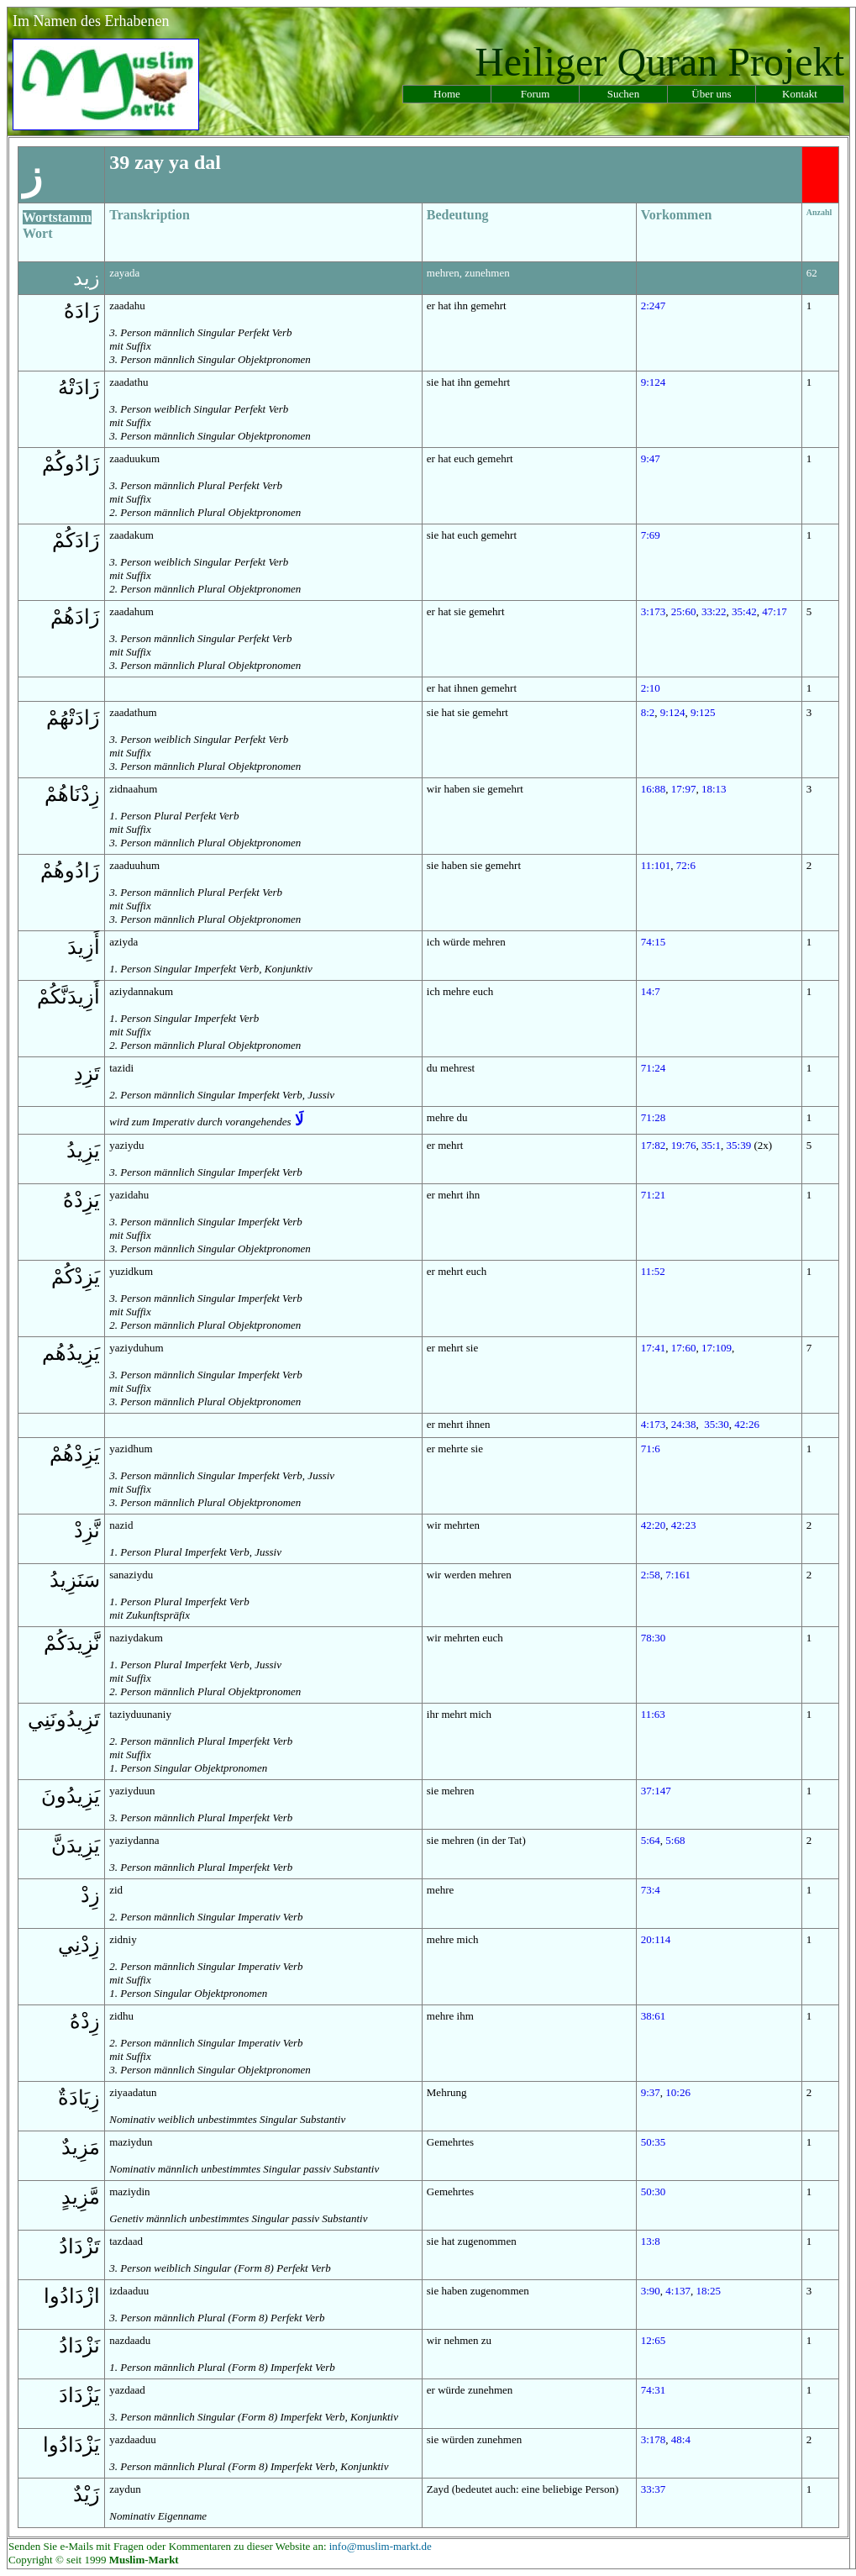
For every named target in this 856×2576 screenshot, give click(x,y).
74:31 (653, 2390)
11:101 (656, 865)
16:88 (653, 788)
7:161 (678, 1574)
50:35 (653, 2142)
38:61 (653, 2016)
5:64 (650, 1840)
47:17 (774, 611)
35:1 (711, 1145)
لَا (299, 1120)
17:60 (683, 1347)
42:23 (683, 1525)
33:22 (714, 611)
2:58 (650, 1574)
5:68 (675, 1840)
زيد (86, 278)
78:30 (653, 1637)
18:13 (714, 788)
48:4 (681, 2439)
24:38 (683, 1424)
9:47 (650, 458)
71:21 (653, 1194)
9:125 (703, 712)
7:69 (650, 535)
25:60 (683, 611)
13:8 (650, 2241)
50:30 (653, 2191)
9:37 (650, 2092)
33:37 (653, 2489)
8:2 (648, 712)
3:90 (650, 2290)
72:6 (686, 865)
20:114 (656, 1939)
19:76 (683, 1145)
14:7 (650, 991)
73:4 (650, 1889)
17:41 (653, 1347)
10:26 (678, 2092)
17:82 (653, 1145)
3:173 (653, 611)
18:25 (708, 2290)
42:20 (653, 1525)
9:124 (653, 382)
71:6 (650, 1448)
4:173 (653, 1424)
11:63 (653, 1714)
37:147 (656, 1790)
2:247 (653, 305)
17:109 (716, 1347)
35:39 (739, 1145)
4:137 (678, 2290)
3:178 (653, 2439)
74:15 (653, 941)
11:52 (653, 1271)
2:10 (650, 688)
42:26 (746, 1424)
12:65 (653, 2340)
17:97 (683, 788)
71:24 (653, 1067)
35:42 (744, 611)
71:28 (653, 1117)
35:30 (716, 1424)
